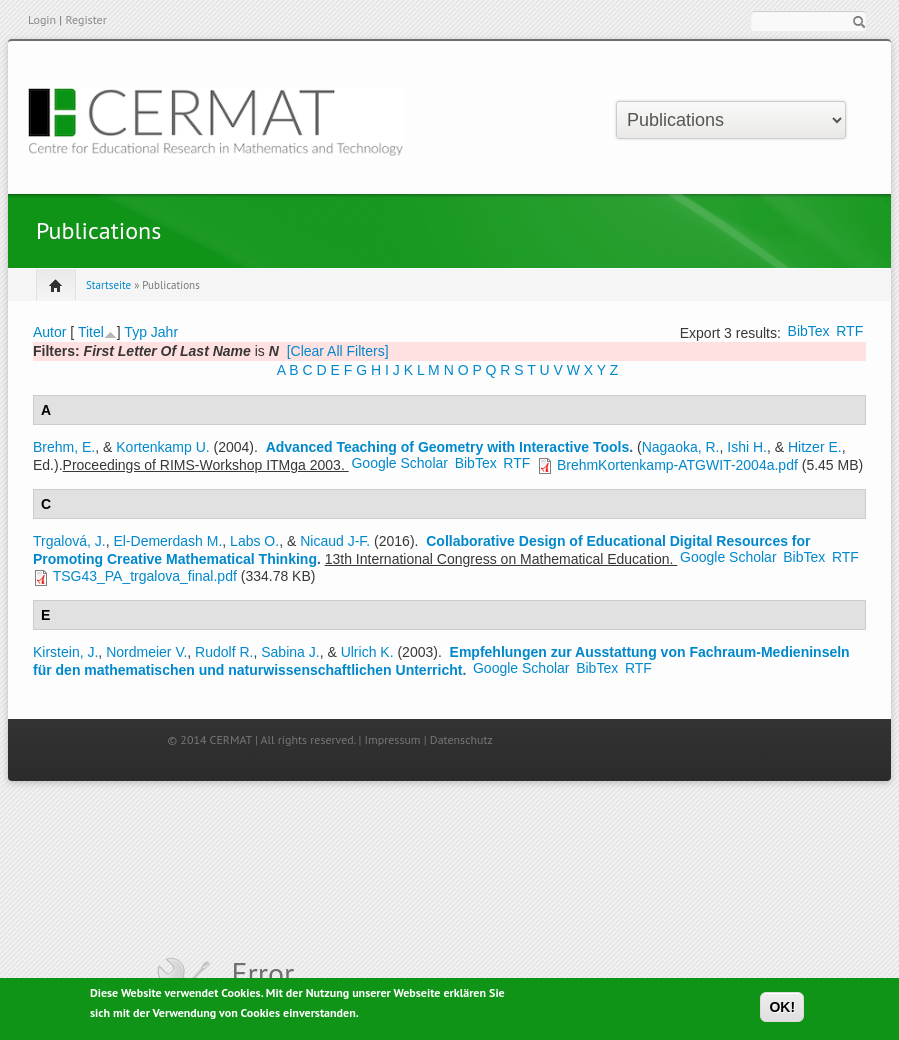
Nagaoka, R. (681, 447)
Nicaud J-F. (335, 541)
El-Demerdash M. (167, 541)
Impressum (393, 739)
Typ (135, 332)
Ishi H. (747, 447)
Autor (49, 332)
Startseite (108, 285)
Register (85, 19)
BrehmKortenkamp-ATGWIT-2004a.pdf (677, 465)
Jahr (164, 332)
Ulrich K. (367, 652)
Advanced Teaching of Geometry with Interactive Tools (448, 447)
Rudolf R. (224, 652)
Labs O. (254, 541)
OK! (782, 1011)
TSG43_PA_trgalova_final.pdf (145, 576)
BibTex (809, 331)
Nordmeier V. (146, 652)
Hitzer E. (815, 447)
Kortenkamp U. (162, 447)
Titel (91, 332)
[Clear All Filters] (338, 351)
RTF (849, 331)
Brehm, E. (64, 447)
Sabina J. (290, 652)
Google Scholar (399, 463)
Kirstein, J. (65, 652)
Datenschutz (461, 739)
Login (42, 19)
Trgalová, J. (69, 541)
